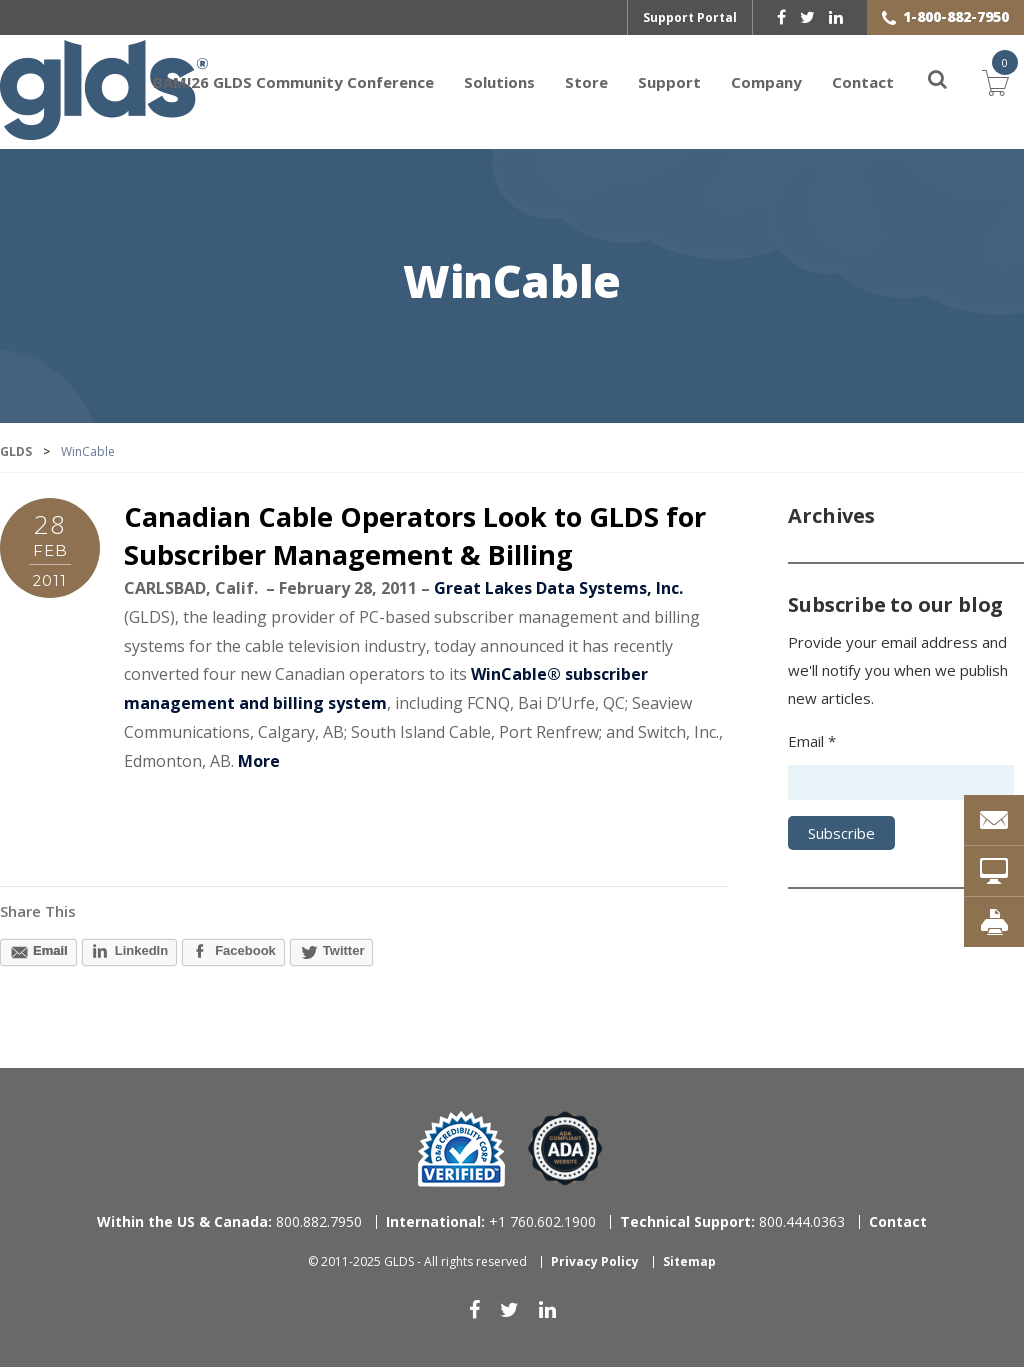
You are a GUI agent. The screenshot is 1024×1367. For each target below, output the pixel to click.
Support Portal (690, 17)
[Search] (926, 82)
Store (586, 82)
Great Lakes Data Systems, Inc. (558, 588)
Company (766, 82)
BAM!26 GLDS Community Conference (293, 82)
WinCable (511, 283)
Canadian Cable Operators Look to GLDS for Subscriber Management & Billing (415, 535)
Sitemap (689, 1261)
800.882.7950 (229, 1221)
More (259, 761)
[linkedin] (836, 17)
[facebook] (781, 17)
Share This (38, 911)
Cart (996, 80)
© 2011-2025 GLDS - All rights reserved (417, 1261)
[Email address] (900, 782)
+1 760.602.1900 (491, 1221)
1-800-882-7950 (956, 16)
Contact (863, 82)
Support (669, 82)
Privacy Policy (595, 1261)
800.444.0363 (732, 1221)
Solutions (499, 82)
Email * (812, 741)
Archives (831, 515)
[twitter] (807, 17)
